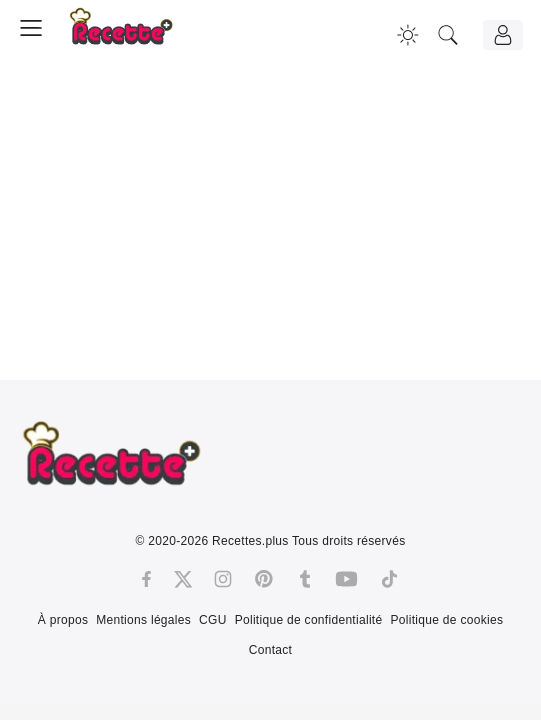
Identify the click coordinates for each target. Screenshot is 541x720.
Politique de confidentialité (309, 620)
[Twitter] (183, 579)
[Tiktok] (389, 579)
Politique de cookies (446, 620)
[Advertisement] (270, 225)
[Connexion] (503, 35)
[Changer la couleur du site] (408, 35)
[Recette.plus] (135, 35)
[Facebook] (146, 579)
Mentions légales (143, 620)
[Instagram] (223, 579)
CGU (213, 620)
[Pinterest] (264, 579)
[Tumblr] (305, 579)
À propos (63, 620)
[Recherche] (448, 35)
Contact (270, 650)
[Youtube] (346, 579)
